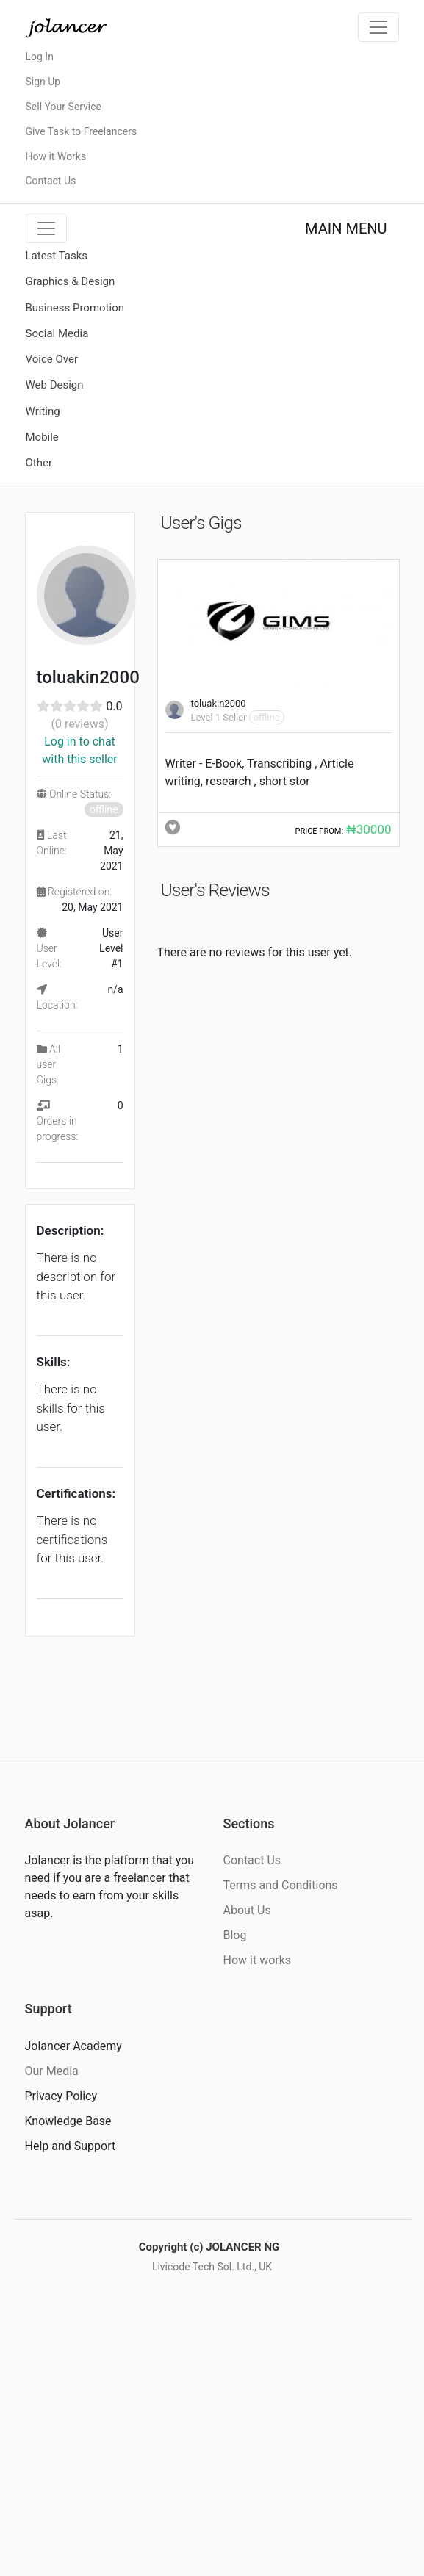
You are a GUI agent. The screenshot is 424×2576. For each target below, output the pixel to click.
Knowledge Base (68, 2121)
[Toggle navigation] (378, 27)
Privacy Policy (61, 2096)
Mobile (42, 437)
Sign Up (43, 81)
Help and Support (70, 2146)
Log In (40, 56)
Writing (43, 411)
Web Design (55, 385)
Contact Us (51, 181)
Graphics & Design (70, 281)
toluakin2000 (218, 703)
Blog (235, 1935)
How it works (257, 1960)
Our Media (52, 2071)
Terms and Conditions (280, 1885)
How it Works (56, 156)
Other (39, 462)
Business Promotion (75, 307)
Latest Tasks (57, 255)
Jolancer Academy (73, 2046)
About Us (247, 1910)
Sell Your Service (63, 106)
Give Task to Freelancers (81, 131)
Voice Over (52, 359)
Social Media (57, 333)
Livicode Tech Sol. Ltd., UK (212, 2267)
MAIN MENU (346, 228)
